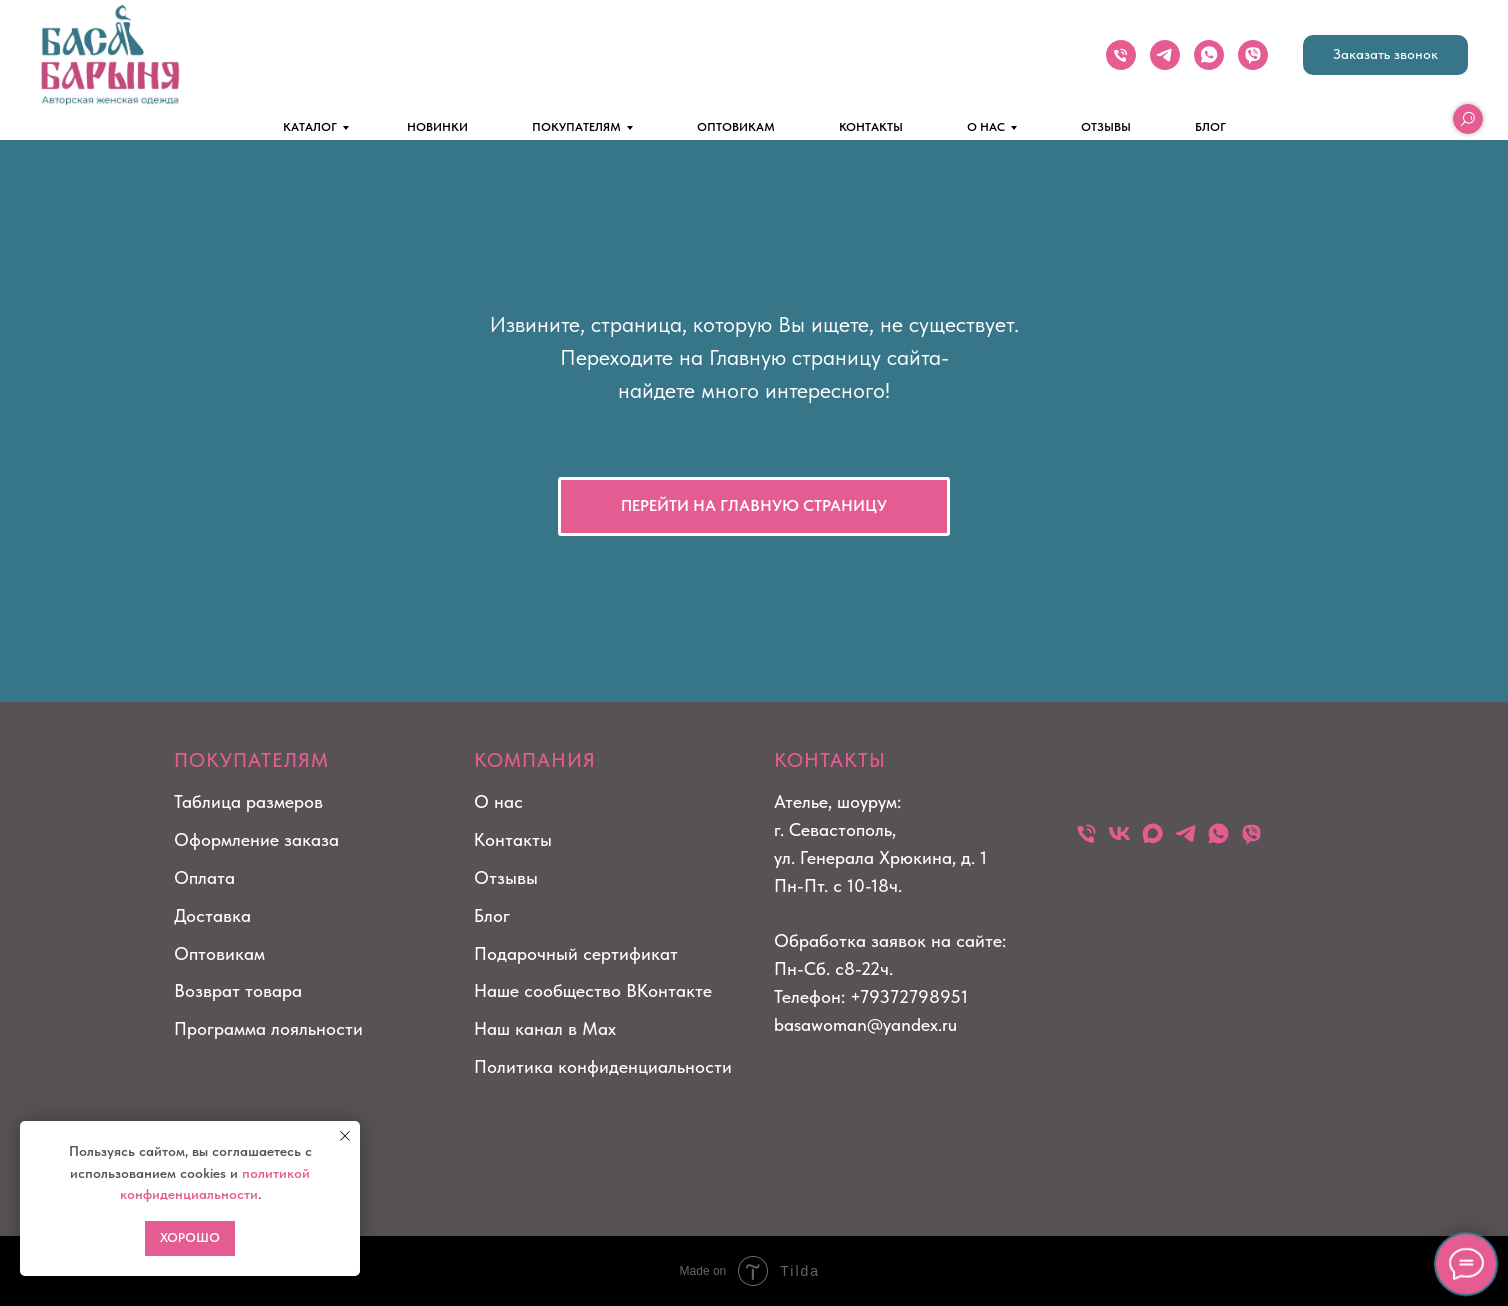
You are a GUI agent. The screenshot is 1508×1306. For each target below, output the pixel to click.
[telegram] (1165, 55)
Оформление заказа (256, 839)
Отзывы (506, 877)
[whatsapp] (1209, 55)
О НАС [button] (986, 127)
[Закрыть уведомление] (345, 1136)
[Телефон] (1121, 55)
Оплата (204, 877)
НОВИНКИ (437, 127)
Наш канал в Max (545, 1028)
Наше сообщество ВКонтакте (593, 990)
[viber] (1253, 55)
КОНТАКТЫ (871, 127)
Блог (492, 915)
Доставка (212, 915)
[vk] (1119, 833)
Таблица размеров (248, 801)
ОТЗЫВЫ (1106, 127)
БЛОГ (1210, 127)
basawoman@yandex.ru (865, 1024)
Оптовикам (219, 953)
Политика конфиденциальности (603, 1066)
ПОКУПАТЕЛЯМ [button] (576, 127)
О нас (498, 801)
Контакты (513, 839)
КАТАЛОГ (310, 127)
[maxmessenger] (1152, 833)
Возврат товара (238, 990)
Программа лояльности (268, 1028)
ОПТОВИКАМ (736, 127)
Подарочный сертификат (576, 953)
